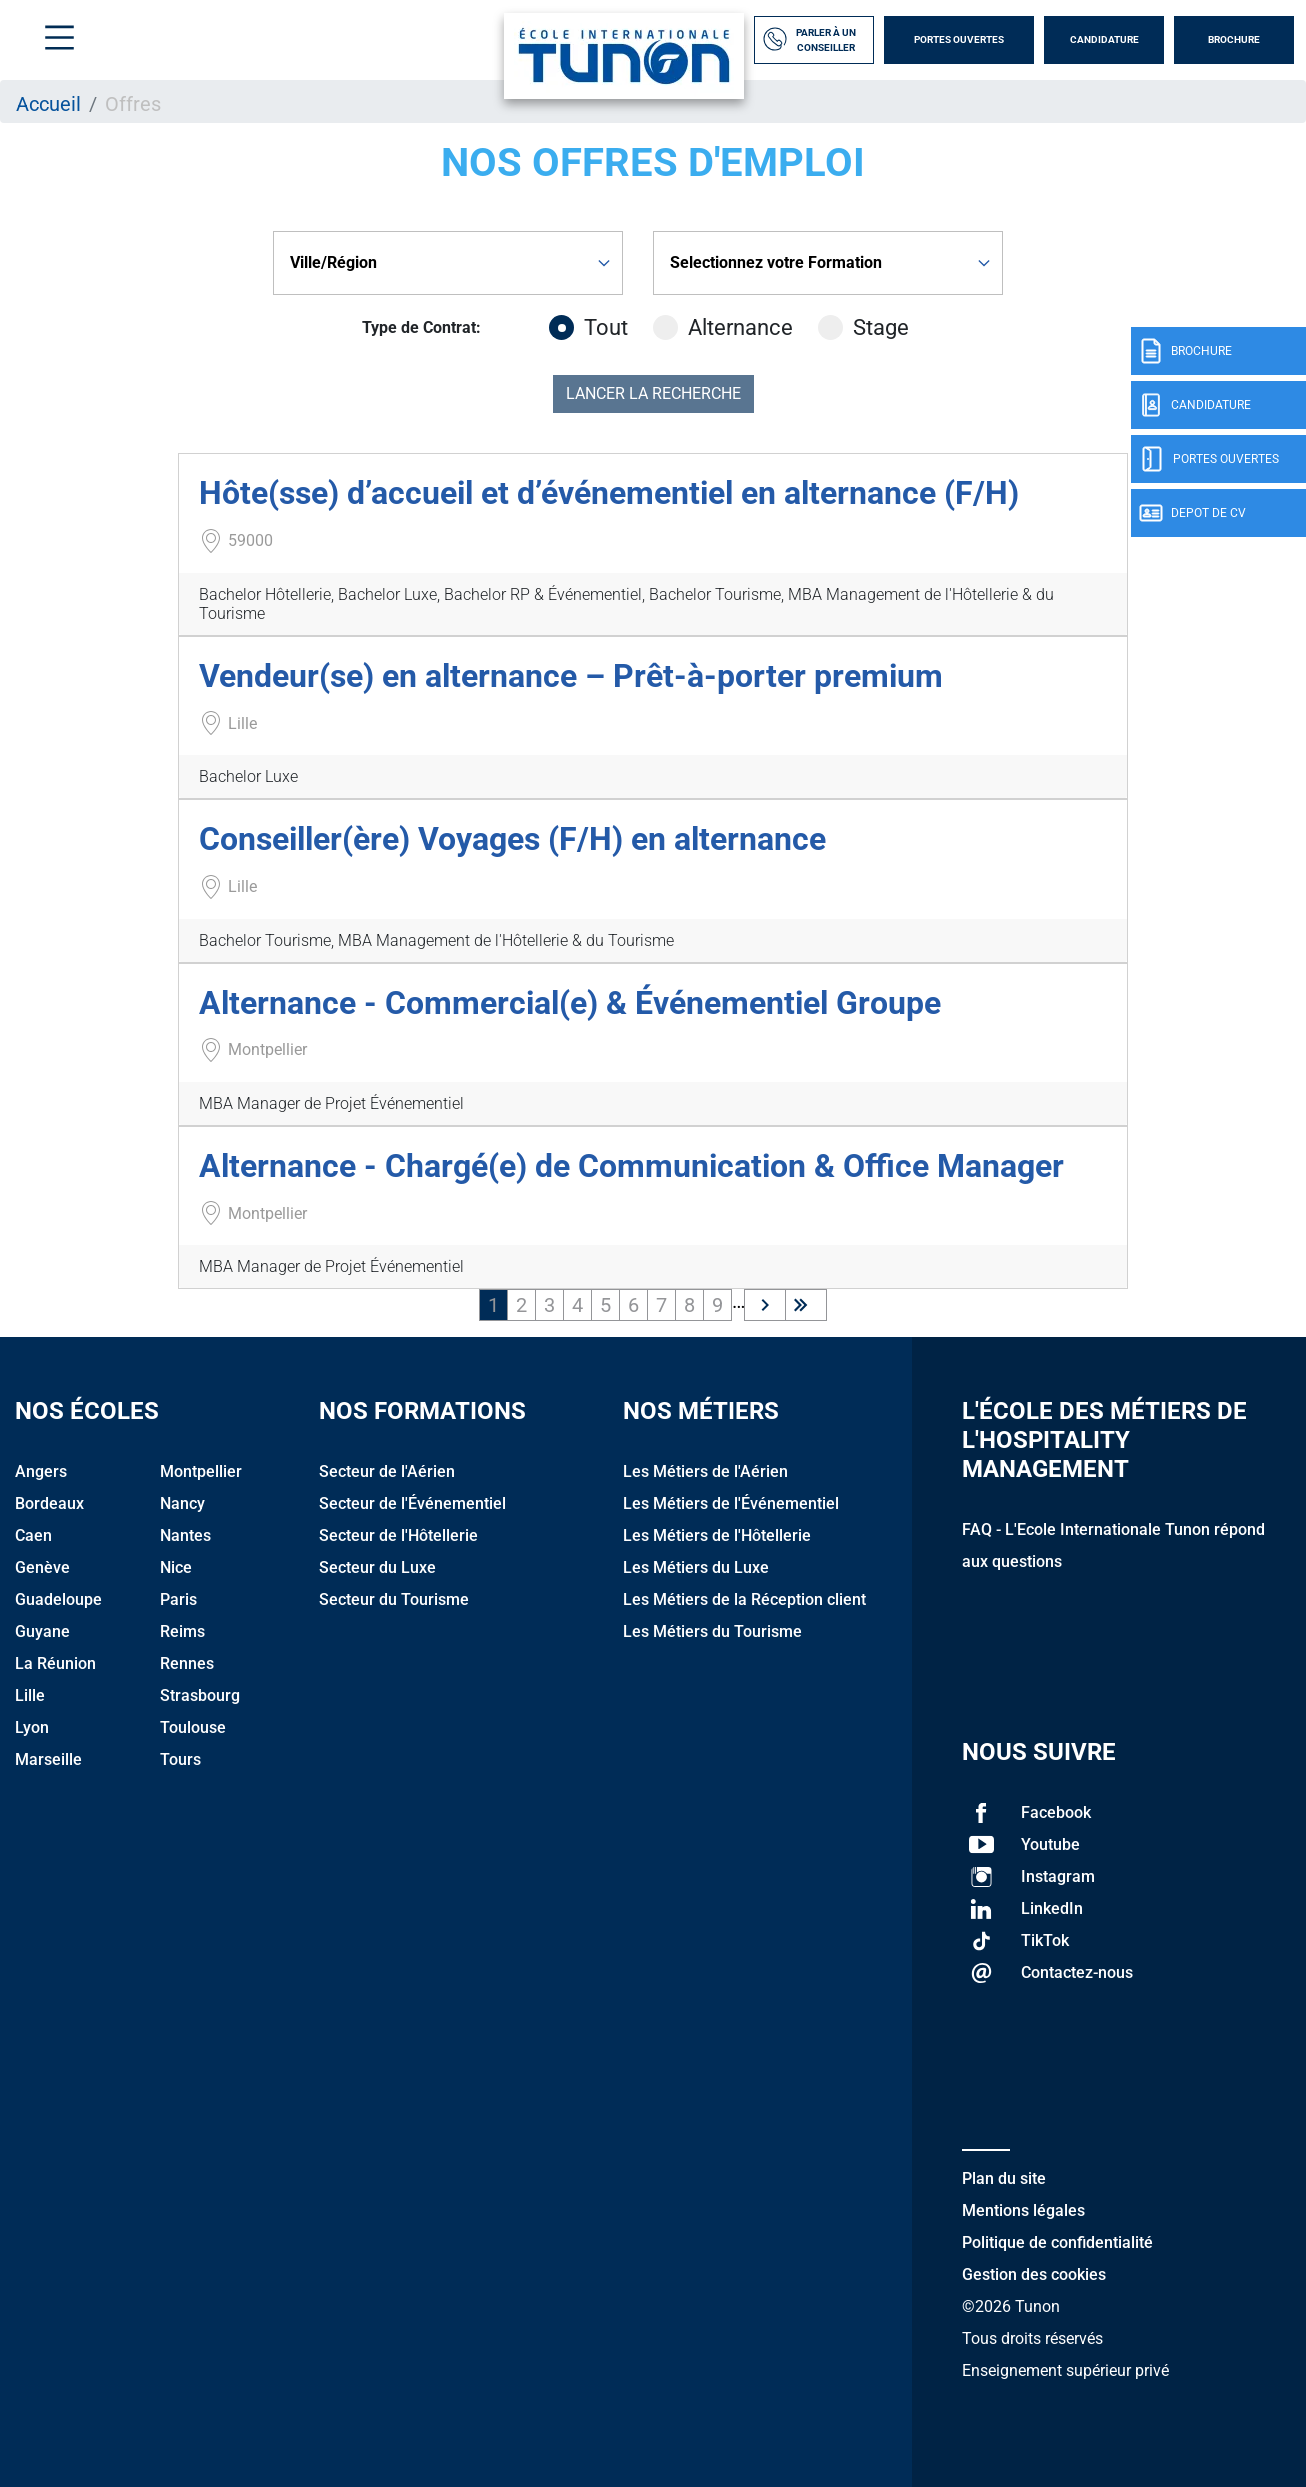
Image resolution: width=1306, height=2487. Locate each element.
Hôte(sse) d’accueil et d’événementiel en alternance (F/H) (609, 493)
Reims (182, 1631)
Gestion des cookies (1034, 2274)
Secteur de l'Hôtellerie (398, 1535)
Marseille (48, 1759)
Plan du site (1004, 2178)
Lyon (32, 1727)
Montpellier (201, 1471)
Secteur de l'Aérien (387, 1471)
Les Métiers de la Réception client (744, 1599)
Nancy (182, 1503)
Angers (41, 1471)
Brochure (1234, 39)
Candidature (1104, 39)
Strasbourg (200, 1695)
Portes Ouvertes (959, 39)
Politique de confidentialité (1057, 2242)
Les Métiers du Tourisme (712, 1631)
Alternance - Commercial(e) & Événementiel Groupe (570, 1003)
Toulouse (193, 1727)
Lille (30, 1695)
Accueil (48, 104)
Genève (42, 1567)
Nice (176, 1567)
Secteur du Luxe (377, 1567)
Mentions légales (1023, 2210)
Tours (180, 1759)
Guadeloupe (58, 1599)
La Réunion (55, 1663)
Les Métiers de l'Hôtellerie (717, 1535)
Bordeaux (49, 1503)
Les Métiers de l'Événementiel (731, 1503)
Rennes (187, 1663)
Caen (33, 1535)
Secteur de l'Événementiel (412, 1503)
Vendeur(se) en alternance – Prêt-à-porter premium (571, 676)
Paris (178, 1599)
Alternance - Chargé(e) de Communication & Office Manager (631, 1166)
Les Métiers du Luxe (696, 1567)
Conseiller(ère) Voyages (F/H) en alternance (512, 839)
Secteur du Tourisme (394, 1599)
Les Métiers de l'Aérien (705, 1471)
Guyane (42, 1631)
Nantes (185, 1535)
